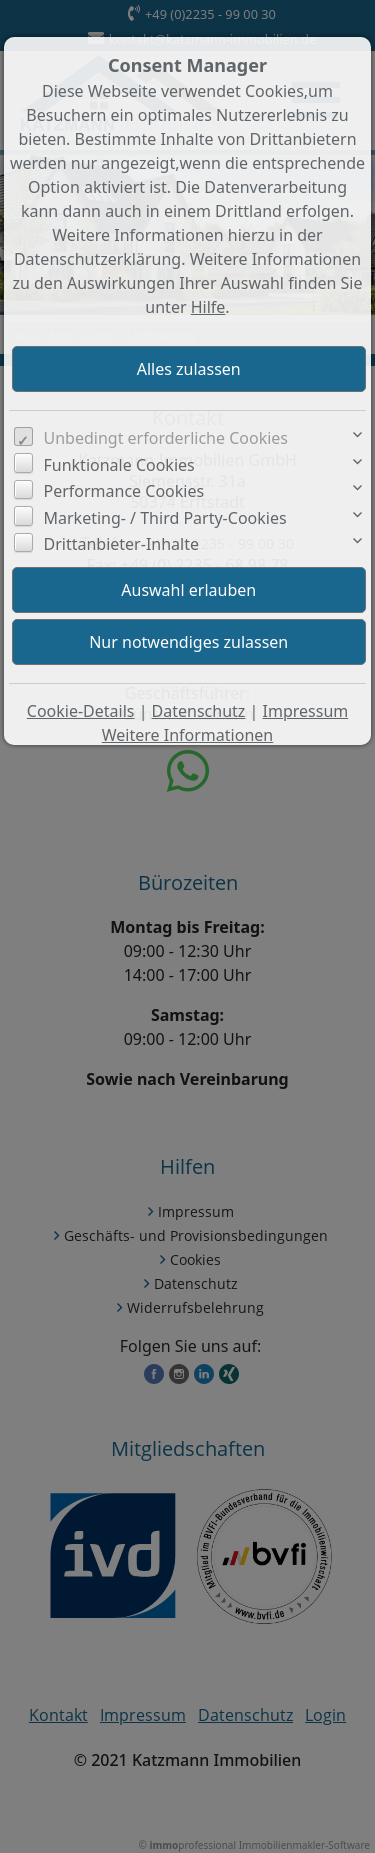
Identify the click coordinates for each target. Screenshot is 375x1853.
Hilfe (208, 307)
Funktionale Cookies (119, 465)
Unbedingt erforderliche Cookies (166, 438)
